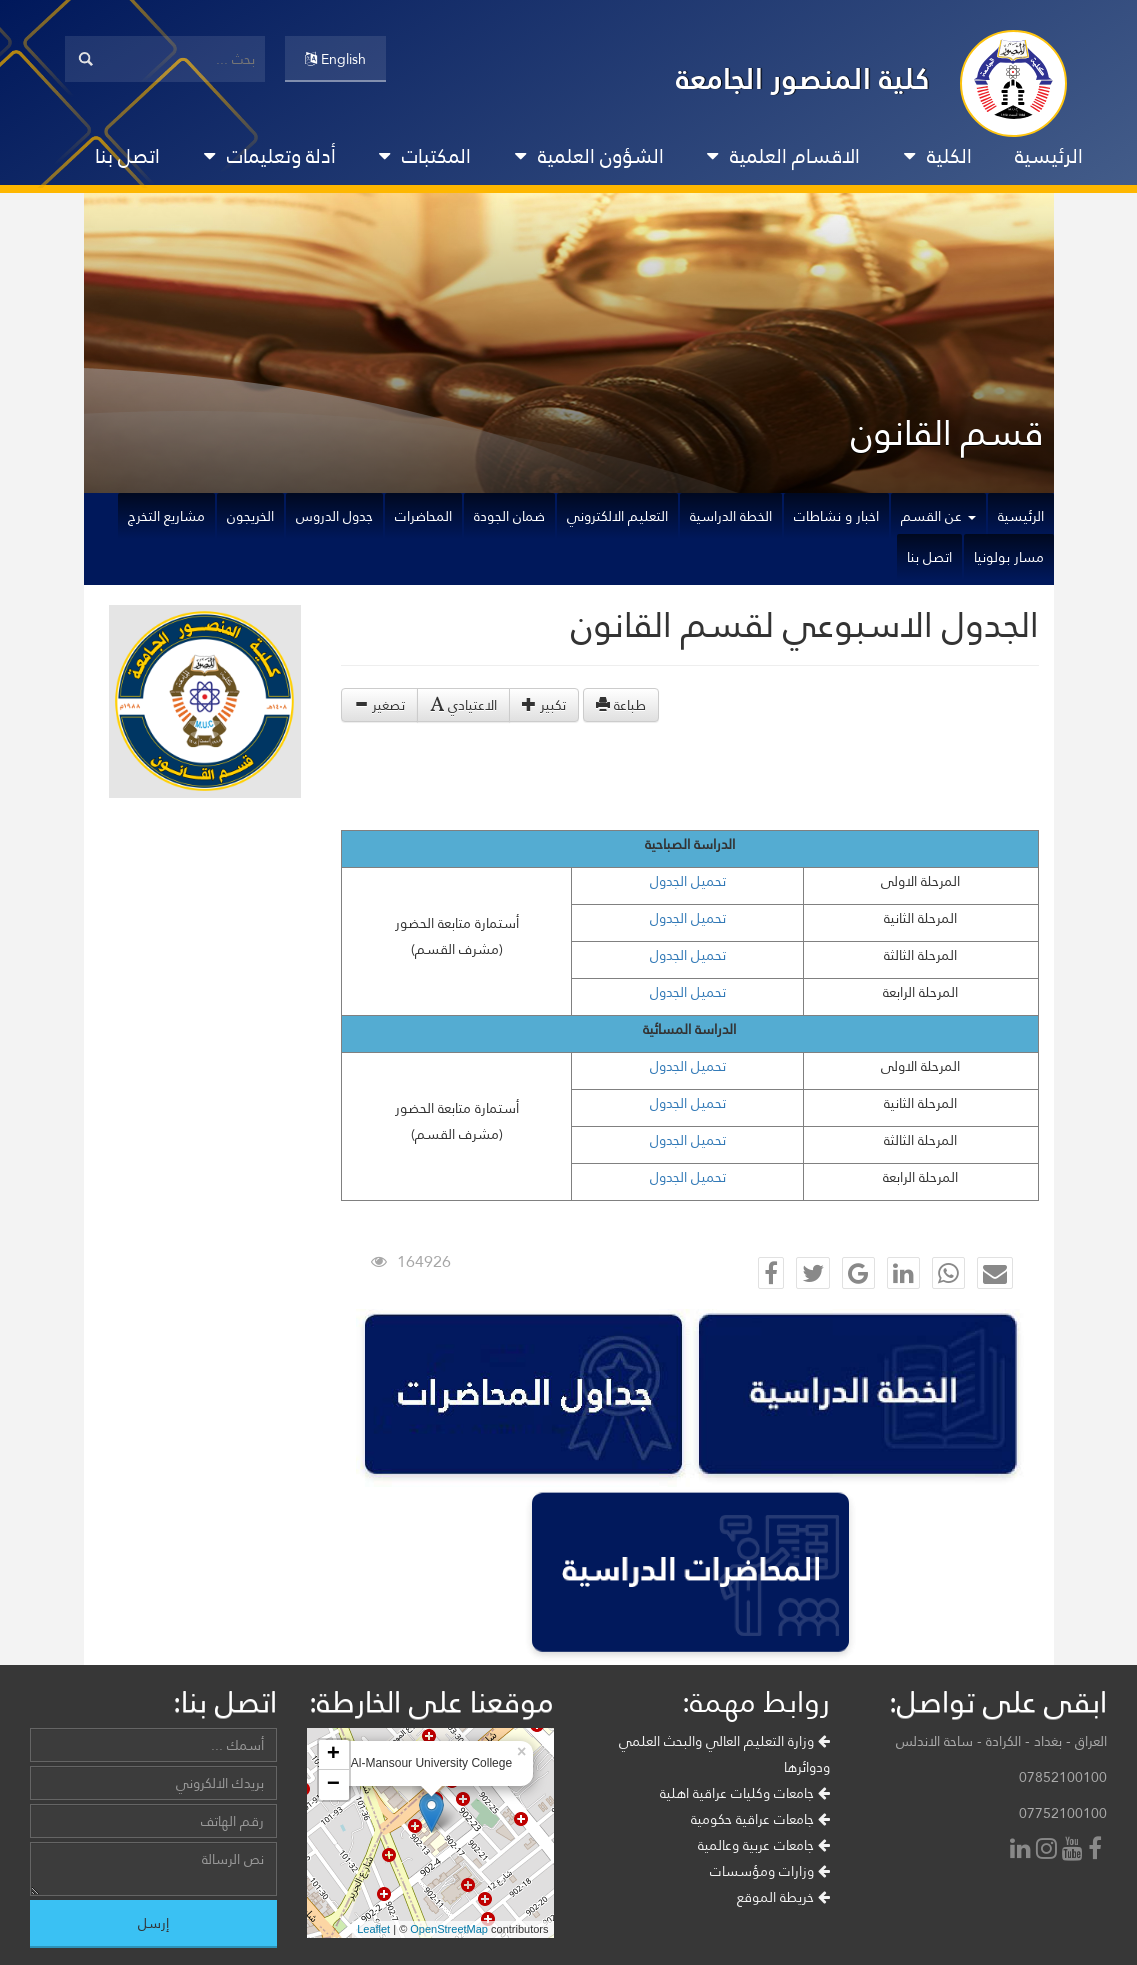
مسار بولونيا (1009, 557)
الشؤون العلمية (589, 156)
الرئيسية (1049, 156)
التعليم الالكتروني (617, 516)
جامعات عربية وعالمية (764, 1845)
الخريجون (250, 516)
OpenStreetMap (449, 1929)
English (335, 59)
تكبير (544, 705)
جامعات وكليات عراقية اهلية (745, 1793)
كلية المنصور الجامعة (803, 78)
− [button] (333, 1785)
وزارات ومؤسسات (770, 1871)
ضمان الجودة (509, 516)
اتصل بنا (127, 156)
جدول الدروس (334, 516)
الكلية (938, 156)
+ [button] (333, 1755)
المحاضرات (423, 516)
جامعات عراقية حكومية (760, 1819)
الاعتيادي (463, 705)
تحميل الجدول (688, 881)
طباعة (621, 705)
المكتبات (425, 156)
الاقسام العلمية (783, 156)
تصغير (379, 705)
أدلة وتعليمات (270, 156)
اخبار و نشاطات (836, 516)
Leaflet (373, 1929)
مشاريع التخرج (166, 516)
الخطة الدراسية (731, 516)
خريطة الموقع (783, 1897)
